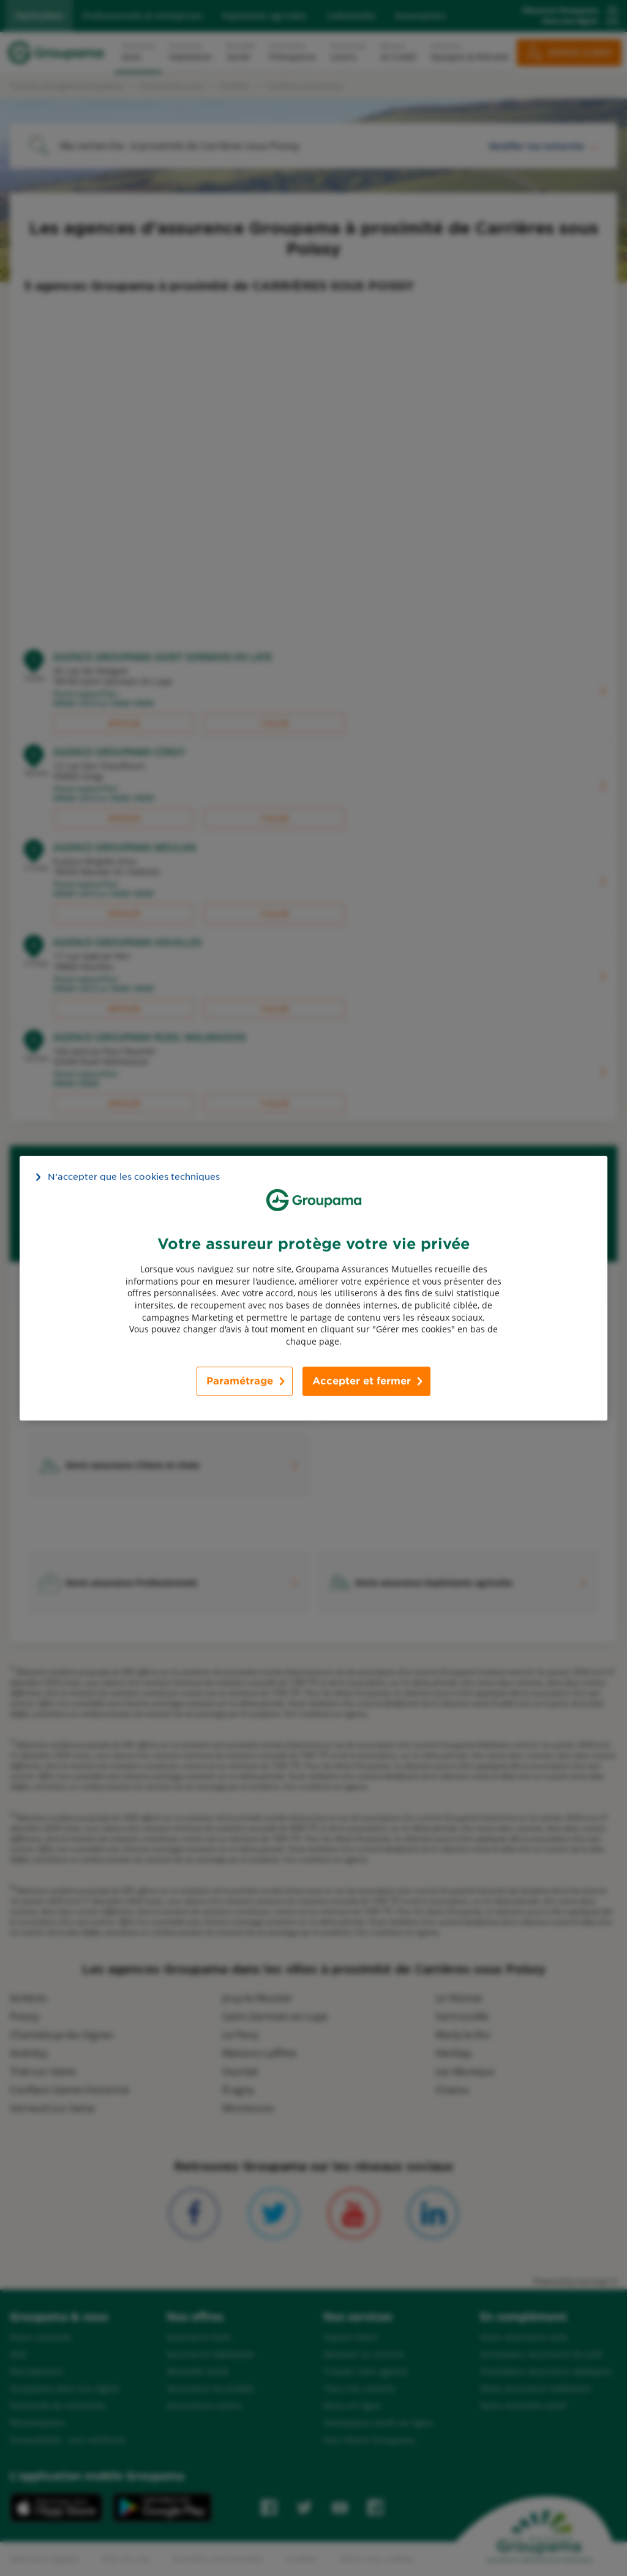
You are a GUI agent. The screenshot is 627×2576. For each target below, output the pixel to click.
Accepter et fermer (361, 1381)
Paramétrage (239, 1381)
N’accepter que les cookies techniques (134, 1176)
